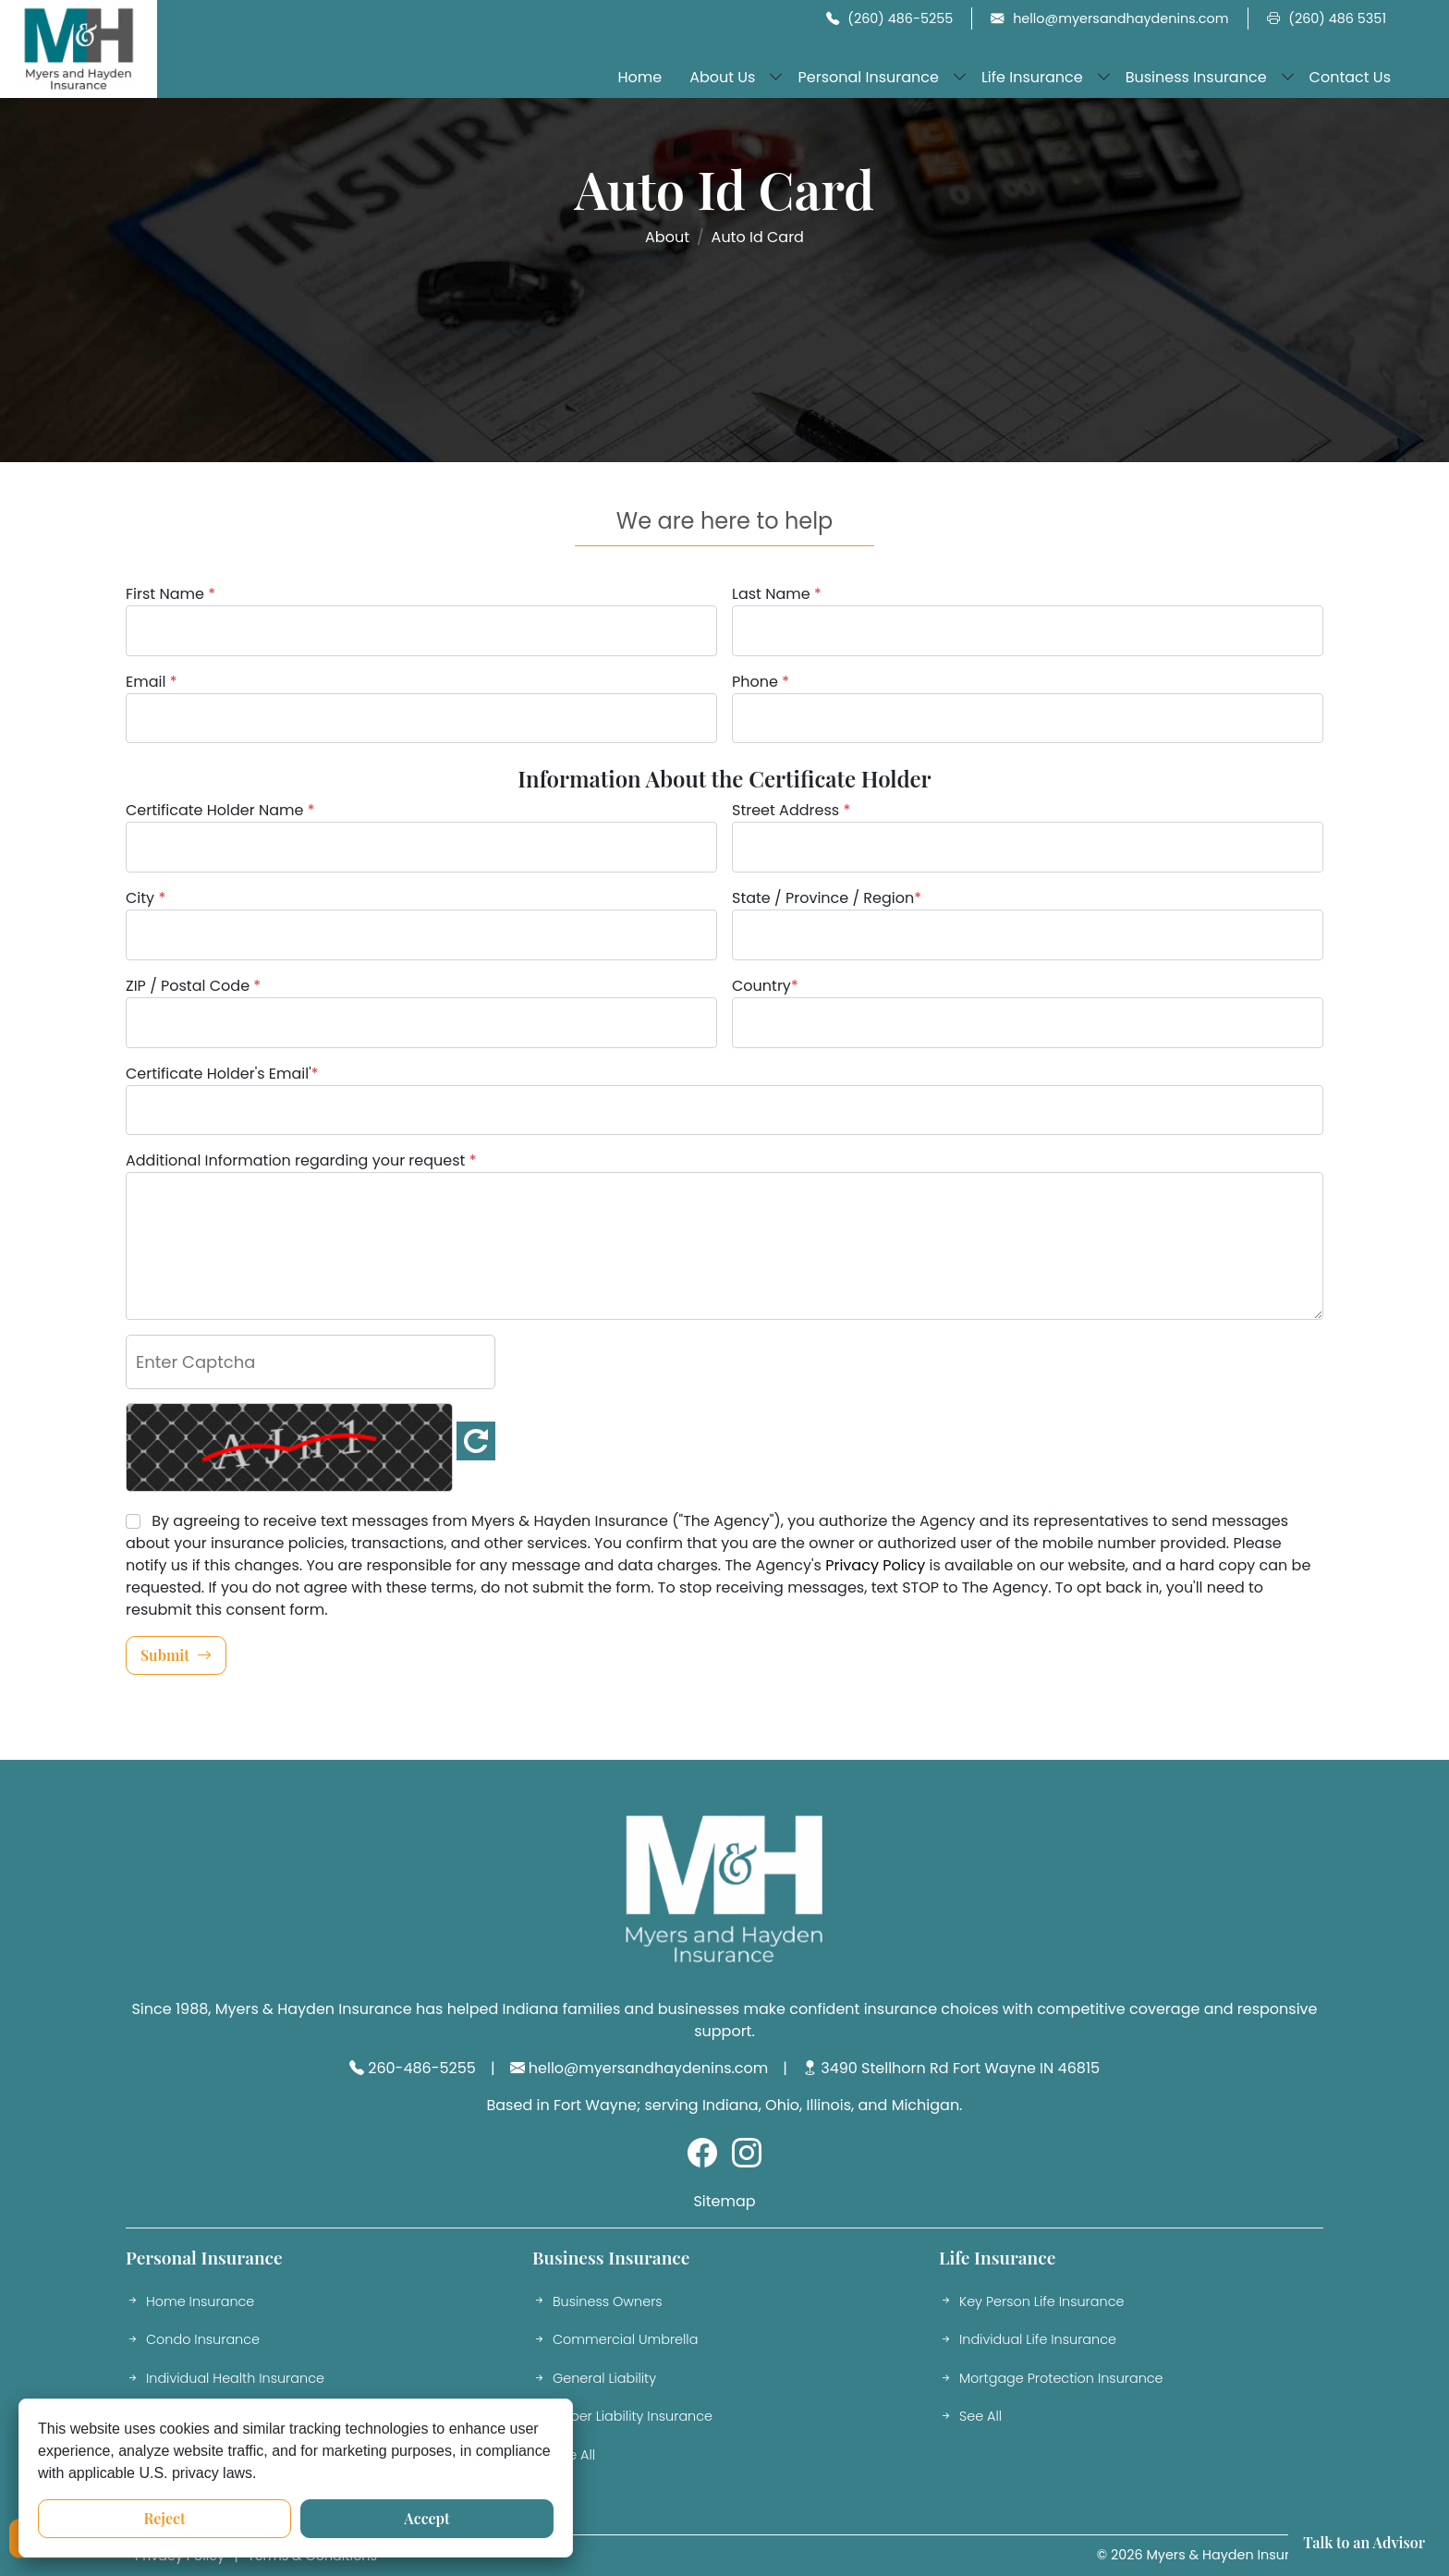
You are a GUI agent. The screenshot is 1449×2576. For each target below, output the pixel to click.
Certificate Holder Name (220, 810)
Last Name (777, 593)
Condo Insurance (193, 2340)
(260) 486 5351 (1326, 18)
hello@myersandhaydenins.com (1109, 18)
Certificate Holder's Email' (222, 1073)
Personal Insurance (868, 77)
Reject (164, 2518)
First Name (170, 593)
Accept (426, 2518)
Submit (176, 1655)
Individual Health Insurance (225, 2379)
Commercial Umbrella (615, 2340)
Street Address (791, 810)
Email (151, 681)
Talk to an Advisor (1364, 2542)
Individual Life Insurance (1027, 2340)
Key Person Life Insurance (1031, 2302)
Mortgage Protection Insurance (1051, 2379)
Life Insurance (1032, 77)
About (667, 237)
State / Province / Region (826, 898)
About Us (722, 77)
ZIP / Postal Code (193, 985)
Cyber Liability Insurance (622, 2417)
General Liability (594, 2379)
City (145, 898)
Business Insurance (1196, 77)
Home (639, 77)
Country (765, 985)
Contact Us (1350, 77)
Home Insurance (190, 2302)
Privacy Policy (875, 1565)
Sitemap (724, 2201)
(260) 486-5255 (890, 18)
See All (563, 2456)
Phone (760, 681)
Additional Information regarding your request (301, 1160)
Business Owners (597, 2302)
